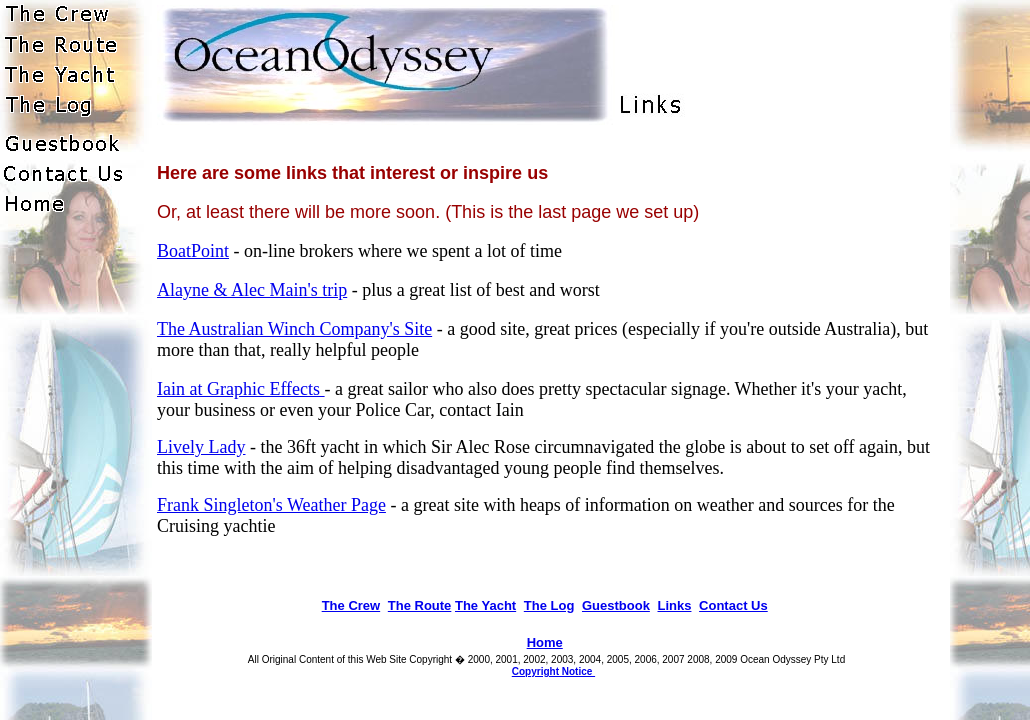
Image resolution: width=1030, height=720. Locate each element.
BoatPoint (193, 251)
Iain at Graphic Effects (241, 389)
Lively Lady (201, 447)
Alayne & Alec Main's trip (252, 290)
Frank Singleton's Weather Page (271, 505)
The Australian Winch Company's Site (294, 329)
